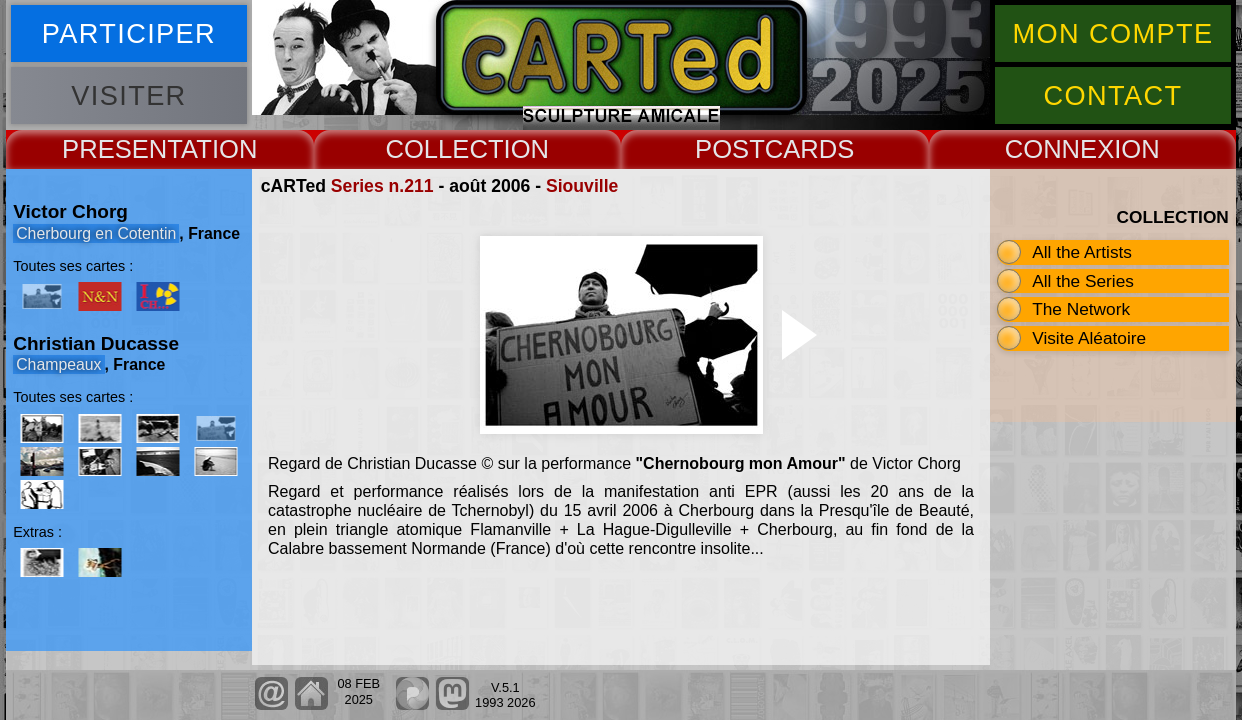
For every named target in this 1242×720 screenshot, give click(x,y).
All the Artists (1082, 252)
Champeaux (58, 364)
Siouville (582, 186)
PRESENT (121, 149)
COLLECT (444, 149)
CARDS (810, 149)
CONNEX (1060, 149)
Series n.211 (382, 186)
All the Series (1083, 281)
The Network (1081, 309)
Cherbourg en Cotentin (96, 233)
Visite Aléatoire (1089, 338)
